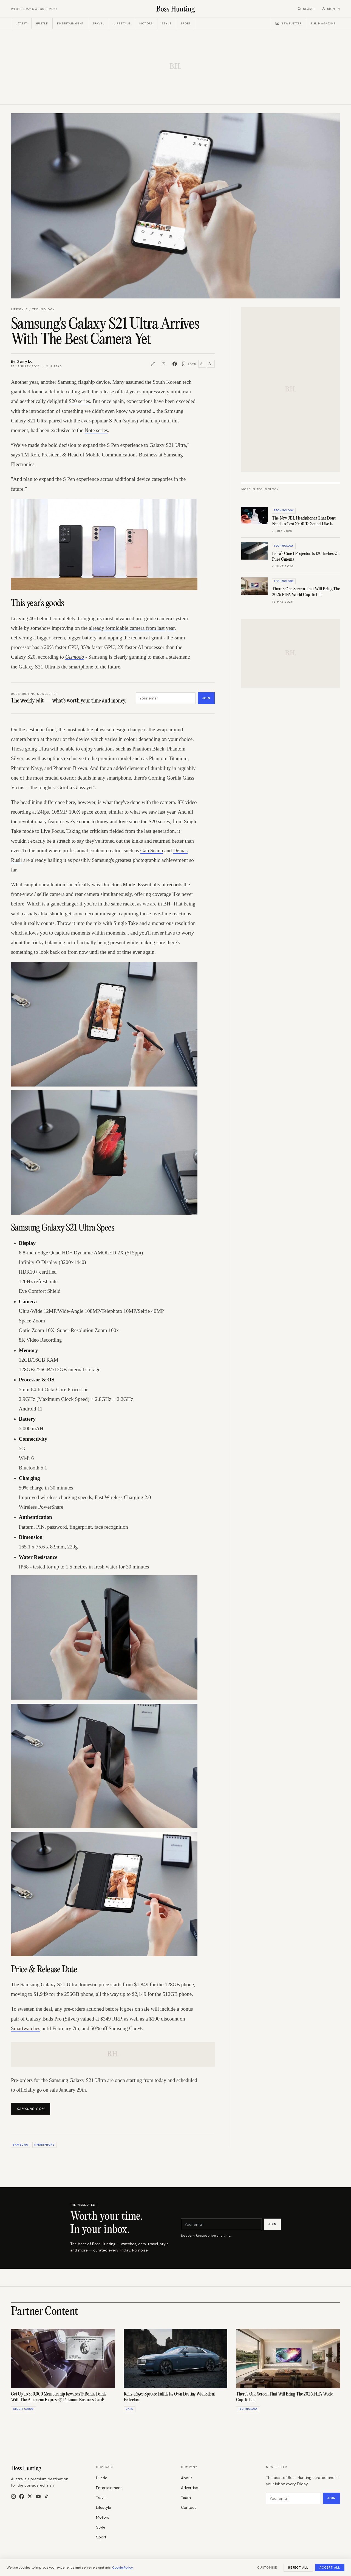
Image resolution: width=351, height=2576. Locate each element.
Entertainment (70, 23)
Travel (98, 23)
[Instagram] (13, 2496)
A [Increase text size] (210, 363)
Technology (43, 309)
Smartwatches (25, 2028)
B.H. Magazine (323, 23)
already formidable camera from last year (132, 628)
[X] (29, 2496)
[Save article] (188, 363)
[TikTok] (46, 2496)
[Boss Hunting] (175, 8)
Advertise (189, 2487)
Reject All (298, 2567)
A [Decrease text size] (202, 363)
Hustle (42, 23)
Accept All (329, 2567)
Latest (21, 23)
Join (206, 698)
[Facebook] (21, 2496)
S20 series (79, 401)
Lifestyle (122, 23)
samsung (20, 2144)
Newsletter (288, 23)
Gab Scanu (151, 850)
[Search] (307, 9)
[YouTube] (38, 2496)
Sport (185, 23)
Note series (96, 430)
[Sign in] (331, 9)
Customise (267, 2567)
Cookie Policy (122, 2567)
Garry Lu (24, 361)
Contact (188, 2507)
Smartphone (44, 2144)
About (186, 2477)
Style (166, 23)
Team (186, 2497)
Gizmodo (74, 657)
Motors (146, 23)
